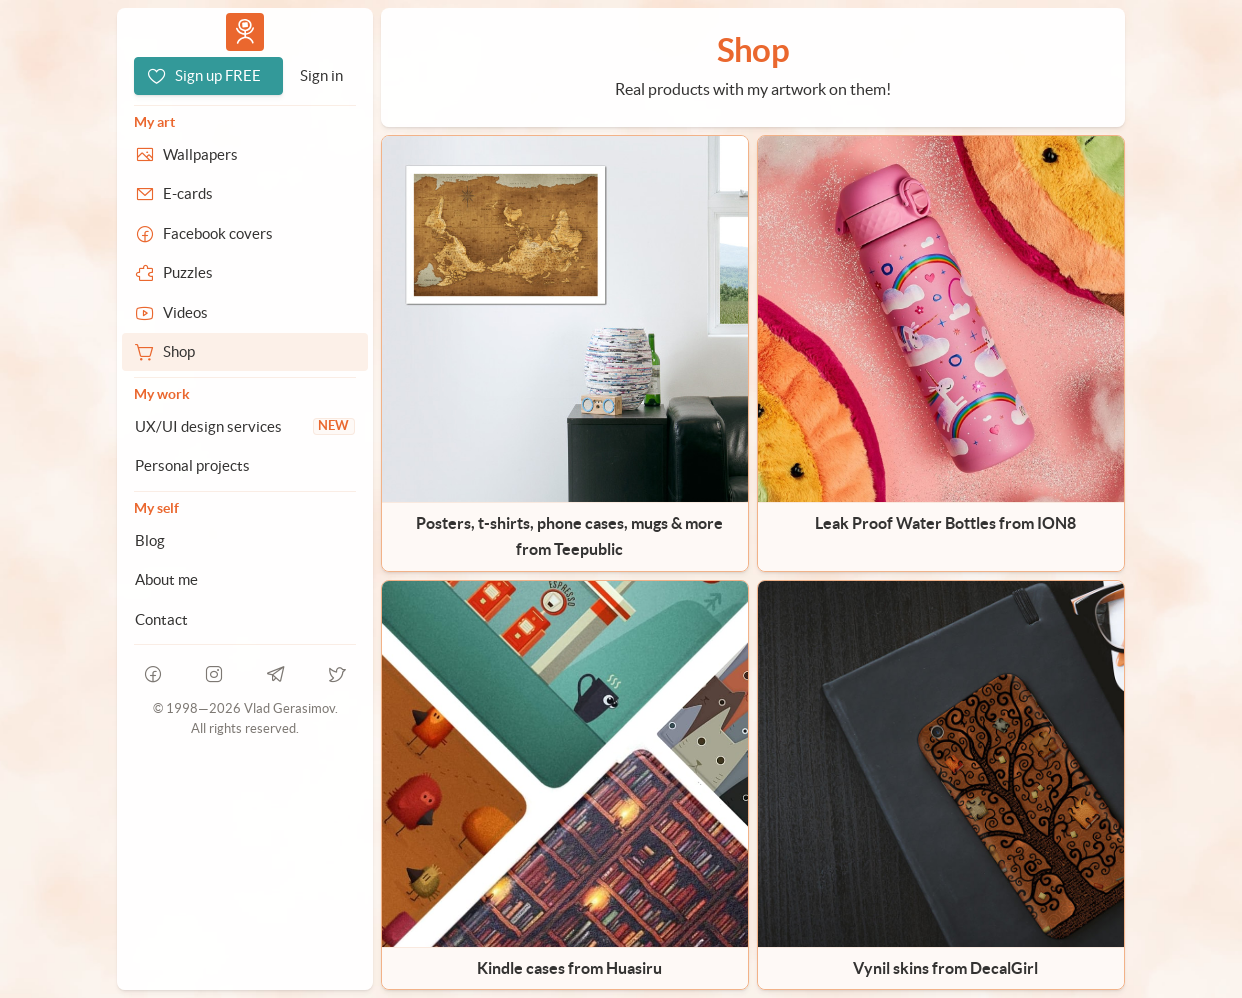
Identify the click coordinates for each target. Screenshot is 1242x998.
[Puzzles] (245, 273)
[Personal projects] (245, 466)
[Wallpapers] (245, 155)
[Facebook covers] (245, 234)
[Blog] (245, 541)
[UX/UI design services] (245, 427)
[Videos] (245, 313)
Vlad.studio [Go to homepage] (245, 31)
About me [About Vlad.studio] (166, 579)
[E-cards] (245, 194)
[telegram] (276, 674)
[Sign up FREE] (208, 76)
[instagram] (215, 674)
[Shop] (245, 352)
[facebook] (153, 674)
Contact (161, 619)
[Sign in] (321, 76)
